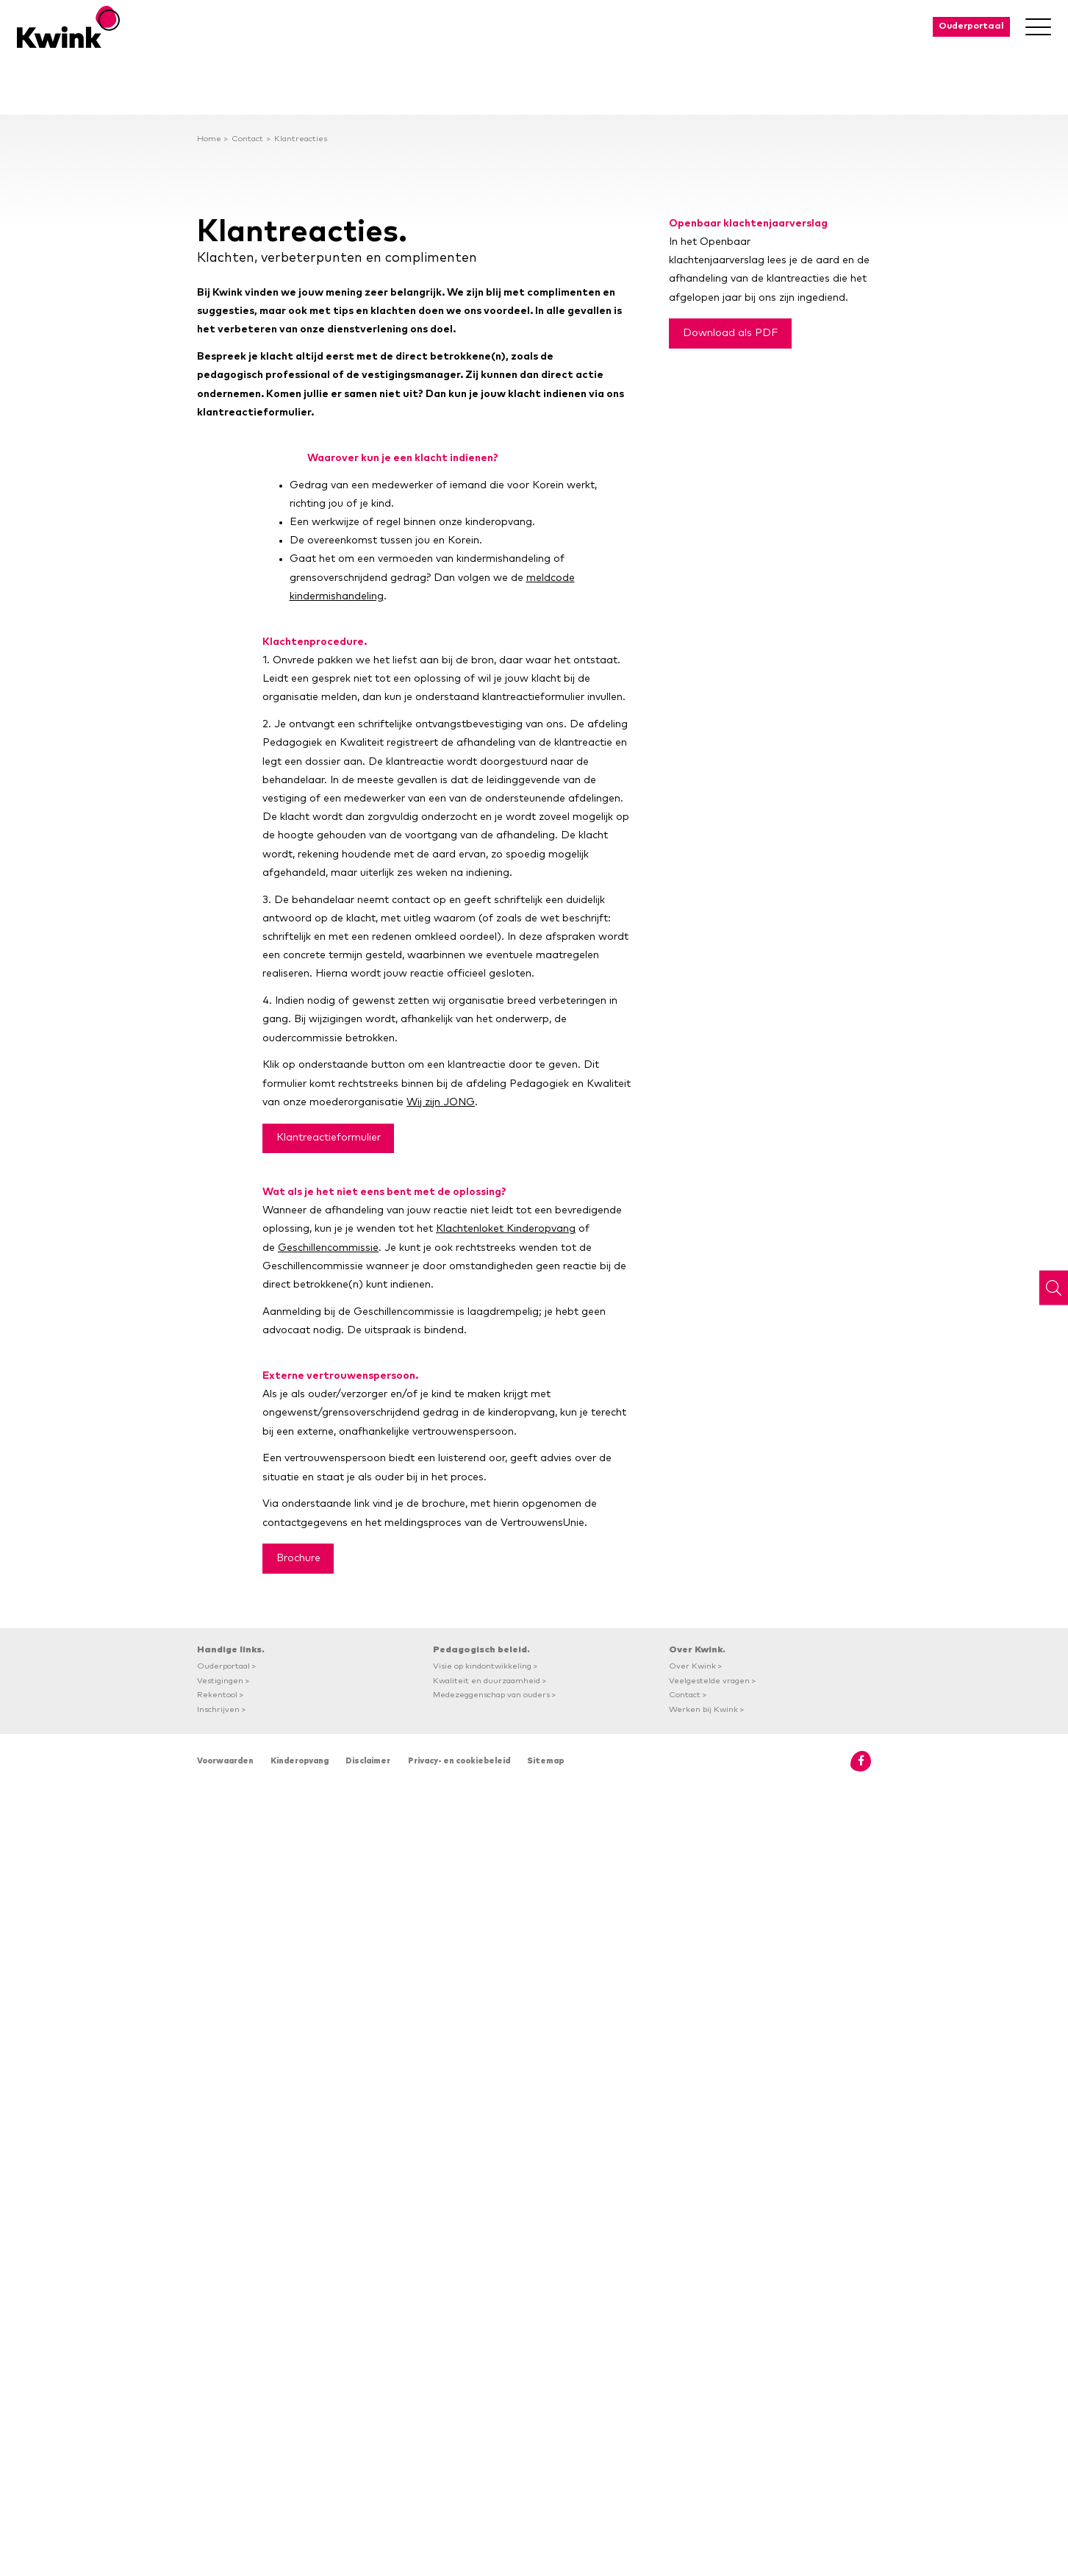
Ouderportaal (971, 26)
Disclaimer (367, 1761)
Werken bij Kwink (703, 1709)
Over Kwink (692, 1666)
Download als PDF (730, 333)
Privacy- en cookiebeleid (459, 1761)
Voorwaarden (225, 1761)
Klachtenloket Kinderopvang (506, 1229)
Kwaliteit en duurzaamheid (486, 1681)
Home (209, 139)
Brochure (298, 1558)
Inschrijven (218, 1709)
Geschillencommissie (328, 1248)
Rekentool (217, 1695)
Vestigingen (220, 1681)
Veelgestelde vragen (709, 1681)
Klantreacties (300, 139)
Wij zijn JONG (440, 1102)
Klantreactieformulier (328, 1137)
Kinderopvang (299, 1761)
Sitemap (545, 1761)
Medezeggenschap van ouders (491, 1695)
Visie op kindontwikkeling (482, 1666)
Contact (247, 139)
